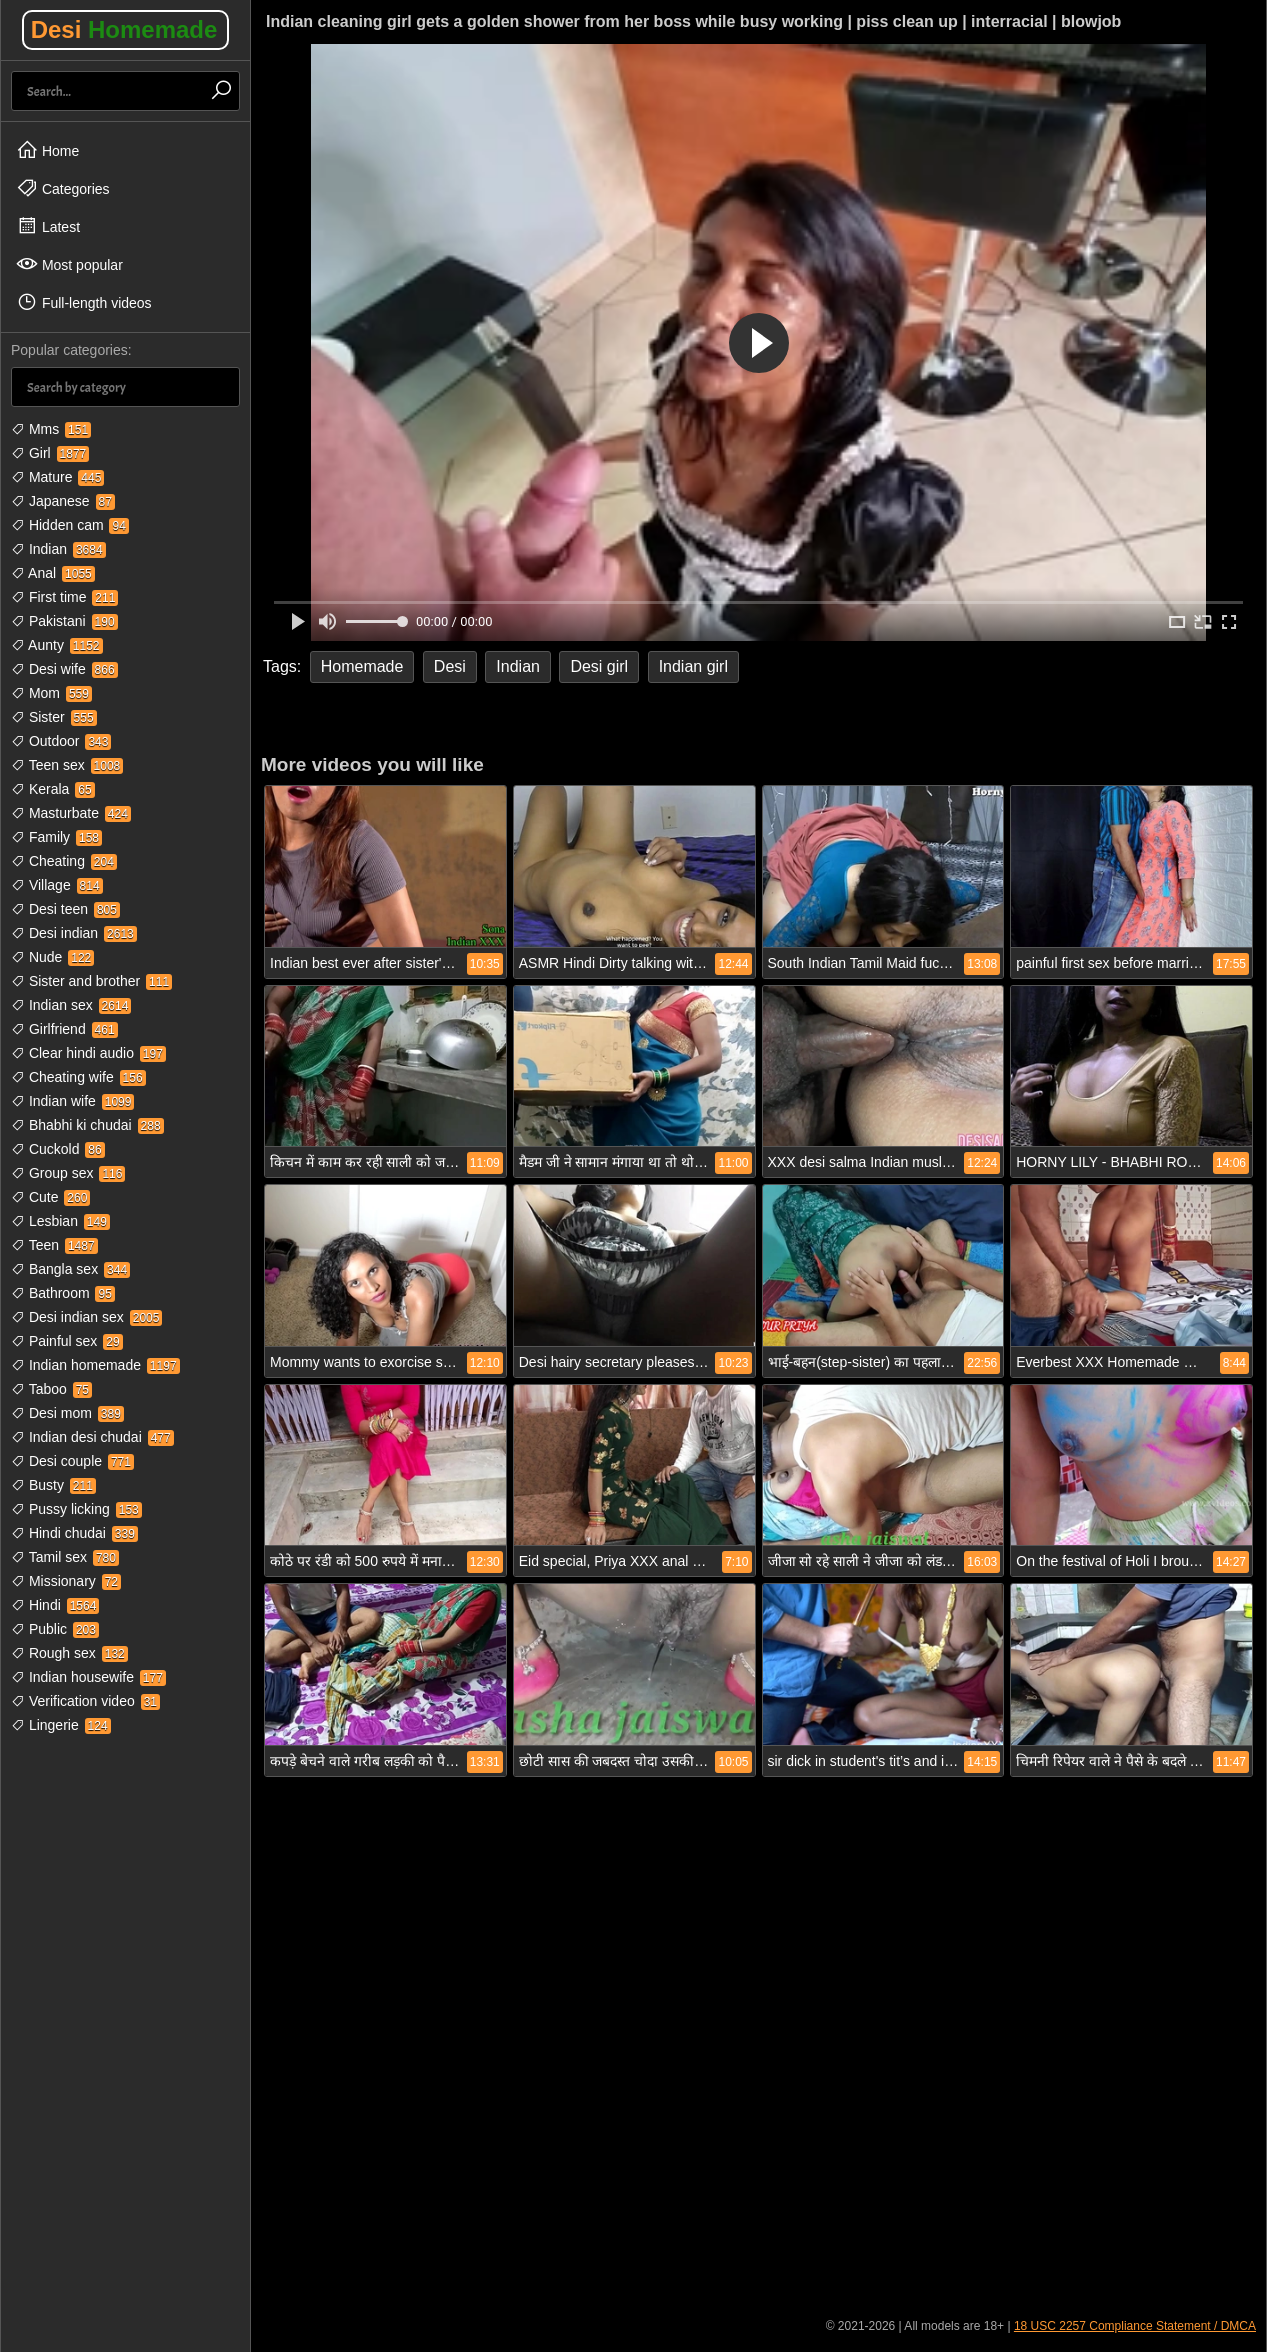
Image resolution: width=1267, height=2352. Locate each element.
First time (64, 597)
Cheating (64, 861)
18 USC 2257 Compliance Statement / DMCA (1135, 2326)
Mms (51, 429)
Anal (53, 573)
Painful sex (67, 1341)
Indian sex (71, 1005)
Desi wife (64, 669)
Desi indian (74, 933)
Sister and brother (91, 981)
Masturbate (71, 813)
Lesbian (60, 1221)
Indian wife (72, 1101)
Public (55, 1629)
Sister (54, 717)
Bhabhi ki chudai (87, 1125)
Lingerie (61, 1725)
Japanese (63, 501)
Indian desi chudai (92, 1437)
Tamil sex (65, 1557)
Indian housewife (88, 1677)
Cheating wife (78, 1077)
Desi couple (72, 1461)
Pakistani (64, 621)
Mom (51, 693)
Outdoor (61, 741)
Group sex (68, 1173)
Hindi (55, 1605)
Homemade (362, 666)
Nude (52, 957)
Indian (58, 549)
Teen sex (67, 765)
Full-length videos (84, 302)
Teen (54, 1245)
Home (47, 150)
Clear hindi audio (88, 1053)
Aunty (57, 645)
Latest (48, 226)
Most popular (69, 264)
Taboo (51, 1389)
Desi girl (599, 666)
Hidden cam (70, 525)
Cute (50, 1197)
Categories (63, 188)
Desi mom (67, 1413)
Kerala (53, 789)
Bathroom (63, 1293)
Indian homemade (95, 1365)
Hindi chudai (74, 1533)
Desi (124, 29)
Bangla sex (70, 1269)
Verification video (85, 1701)
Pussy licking (76, 1509)
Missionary (66, 1581)
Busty (53, 1485)
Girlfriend (64, 1029)
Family (56, 837)
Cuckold (58, 1149)
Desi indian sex (86, 1317)
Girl (50, 453)
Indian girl (693, 666)
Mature (57, 477)
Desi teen (65, 909)
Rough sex (69, 1653)
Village (57, 885)
